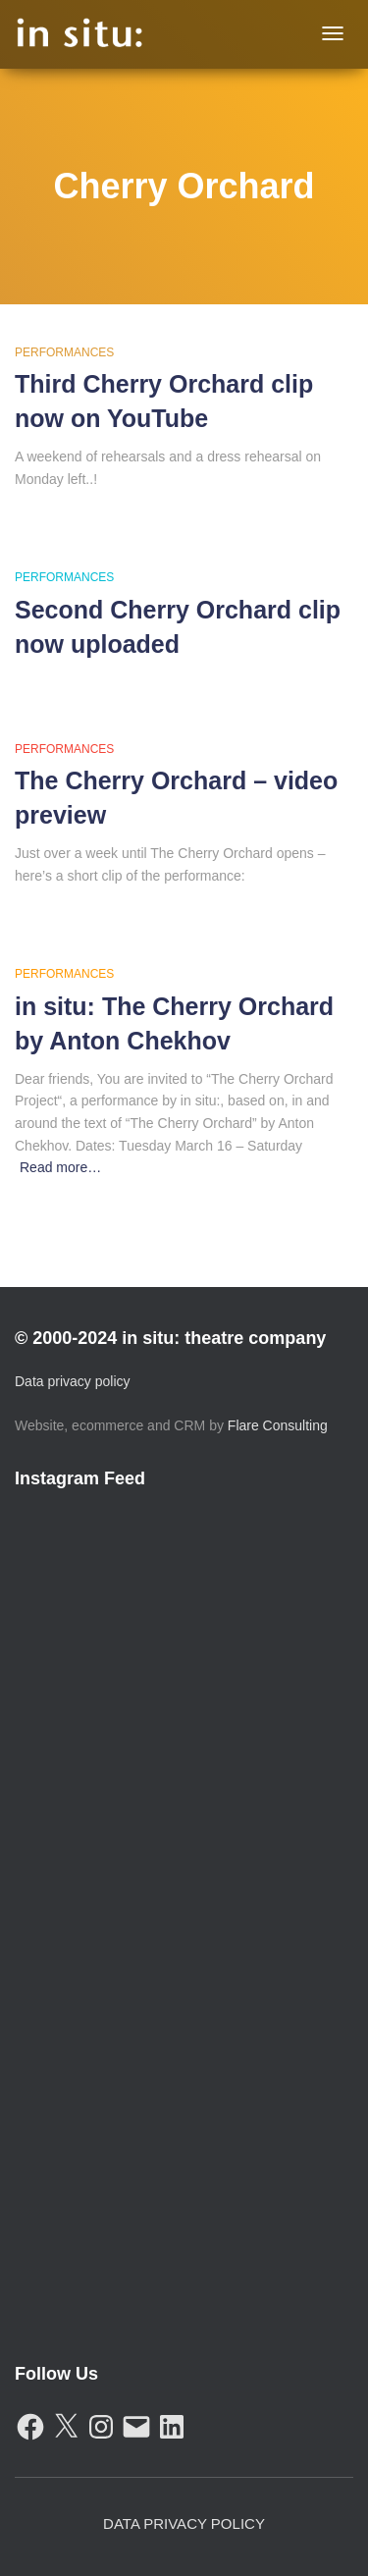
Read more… (60, 1167)
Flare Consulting (278, 1425)
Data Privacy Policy (184, 2523)
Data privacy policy (73, 1381)
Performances (64, 352)
